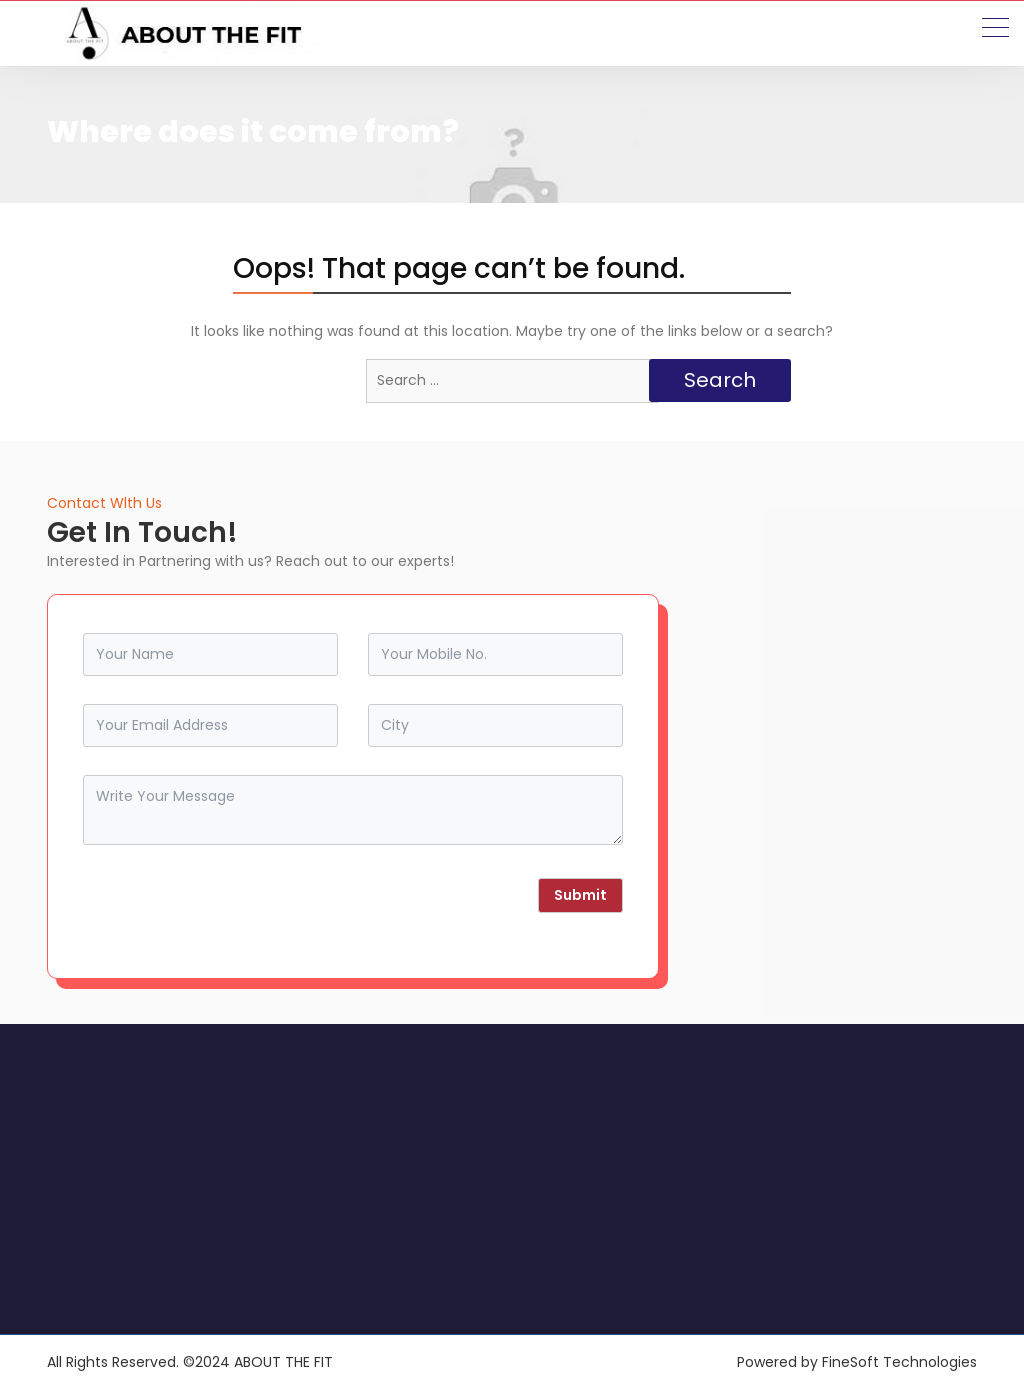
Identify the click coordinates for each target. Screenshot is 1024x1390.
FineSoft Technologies (899, 1362)
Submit (580, 895)
